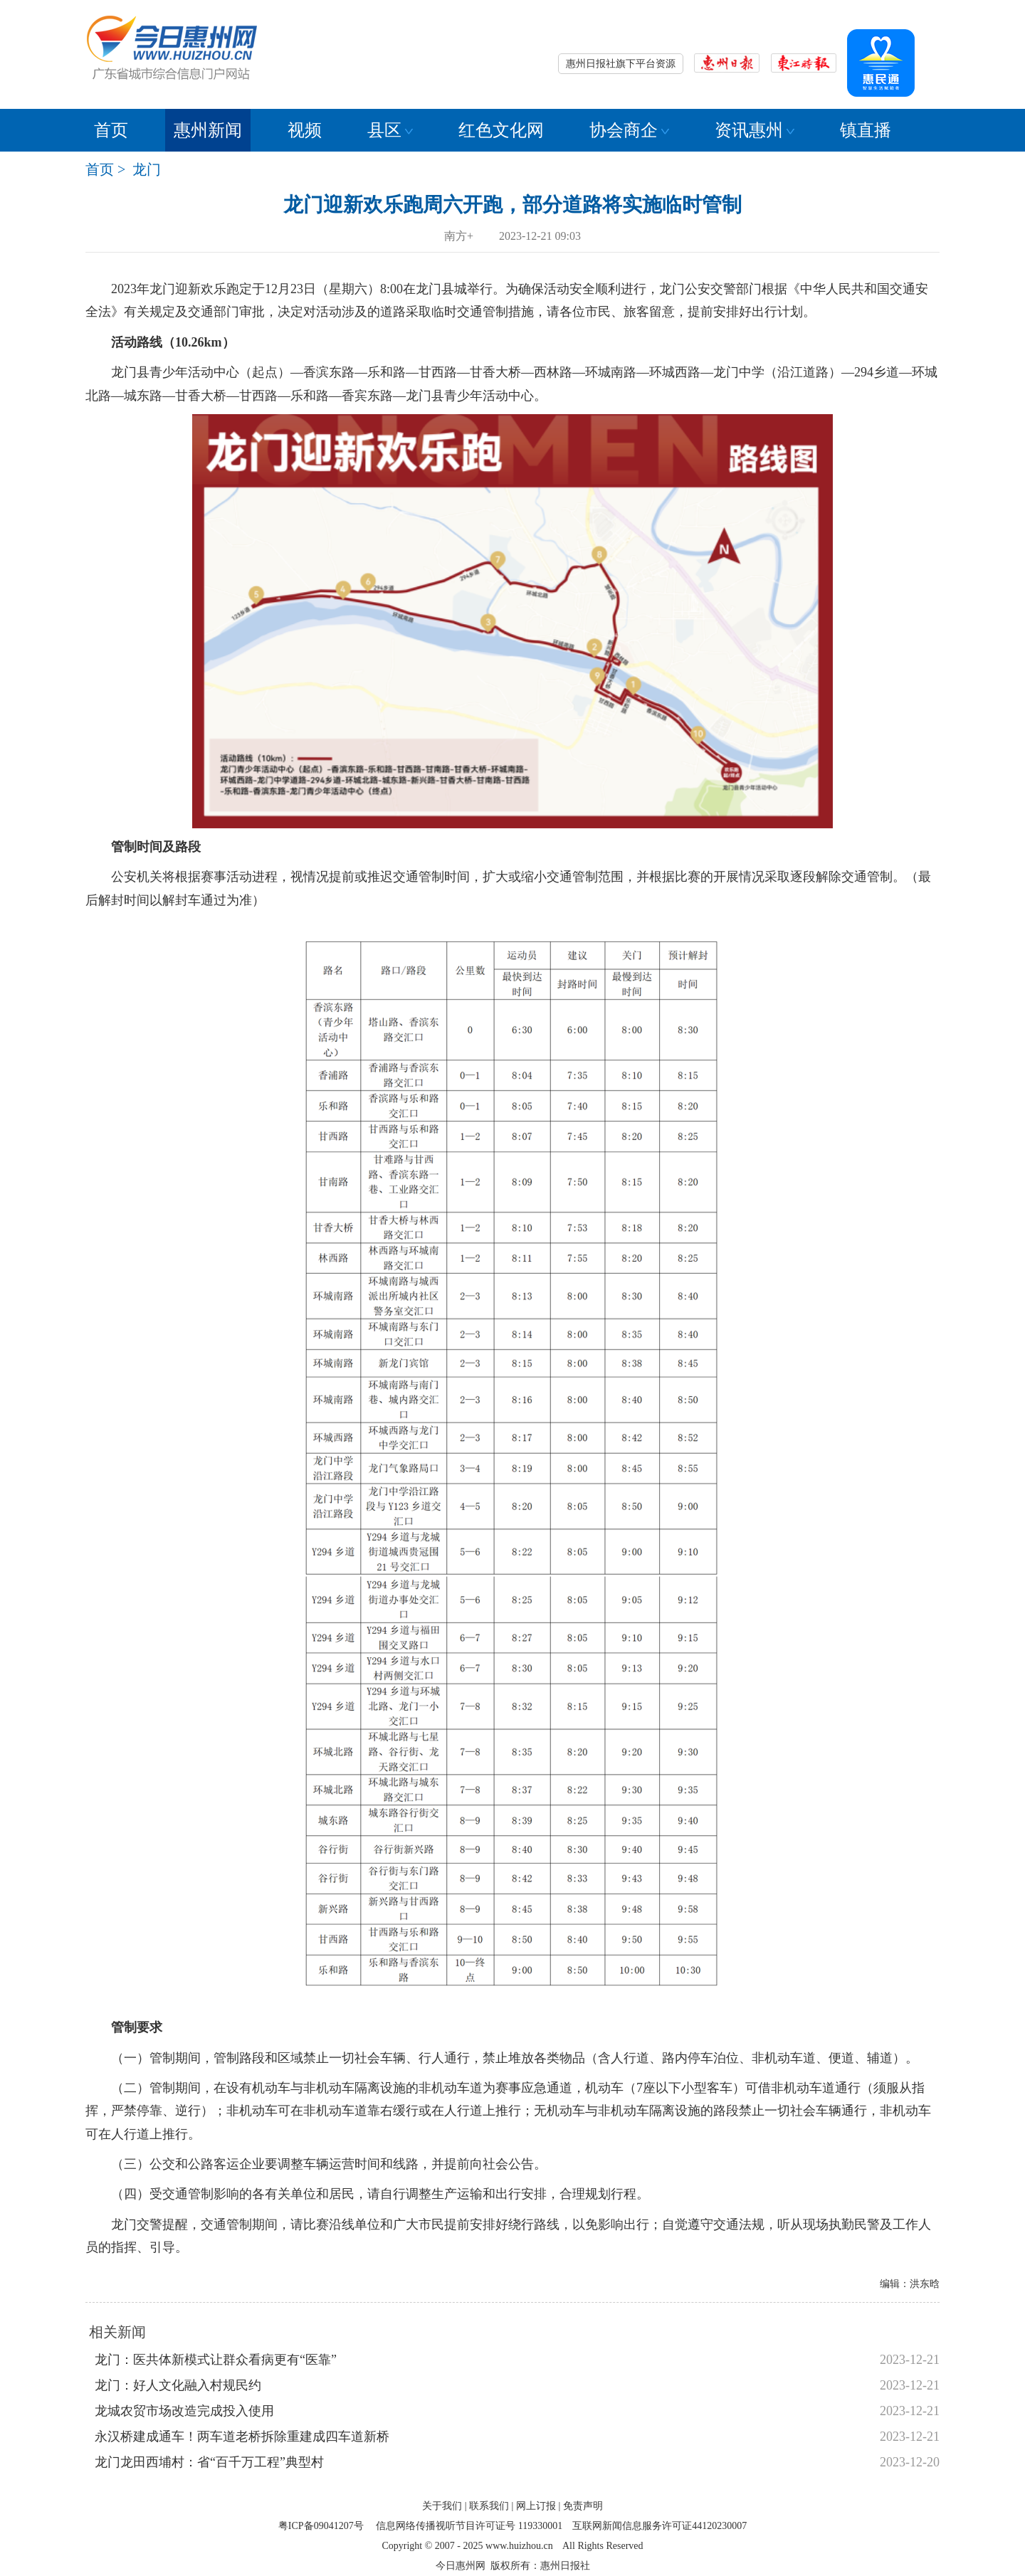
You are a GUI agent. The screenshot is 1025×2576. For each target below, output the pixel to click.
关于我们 (442, 2506)
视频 (305, 130)
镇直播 (865, 130)
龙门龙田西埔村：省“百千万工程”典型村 (209, 2462)
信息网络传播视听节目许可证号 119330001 (469, 2525)
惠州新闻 (208, 130)
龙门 (146, 169)
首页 (111, 130)
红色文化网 (501, 130)
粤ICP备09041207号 (321, 2525)
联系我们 (489, 2506)
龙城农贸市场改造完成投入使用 (184, 2411)
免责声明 (583, 2506)
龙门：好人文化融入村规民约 (178, 2385)
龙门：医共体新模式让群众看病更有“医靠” (216, 2360)
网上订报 (536, 2506)
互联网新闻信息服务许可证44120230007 (659, 2525)
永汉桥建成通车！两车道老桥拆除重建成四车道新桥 (242, 2436)
